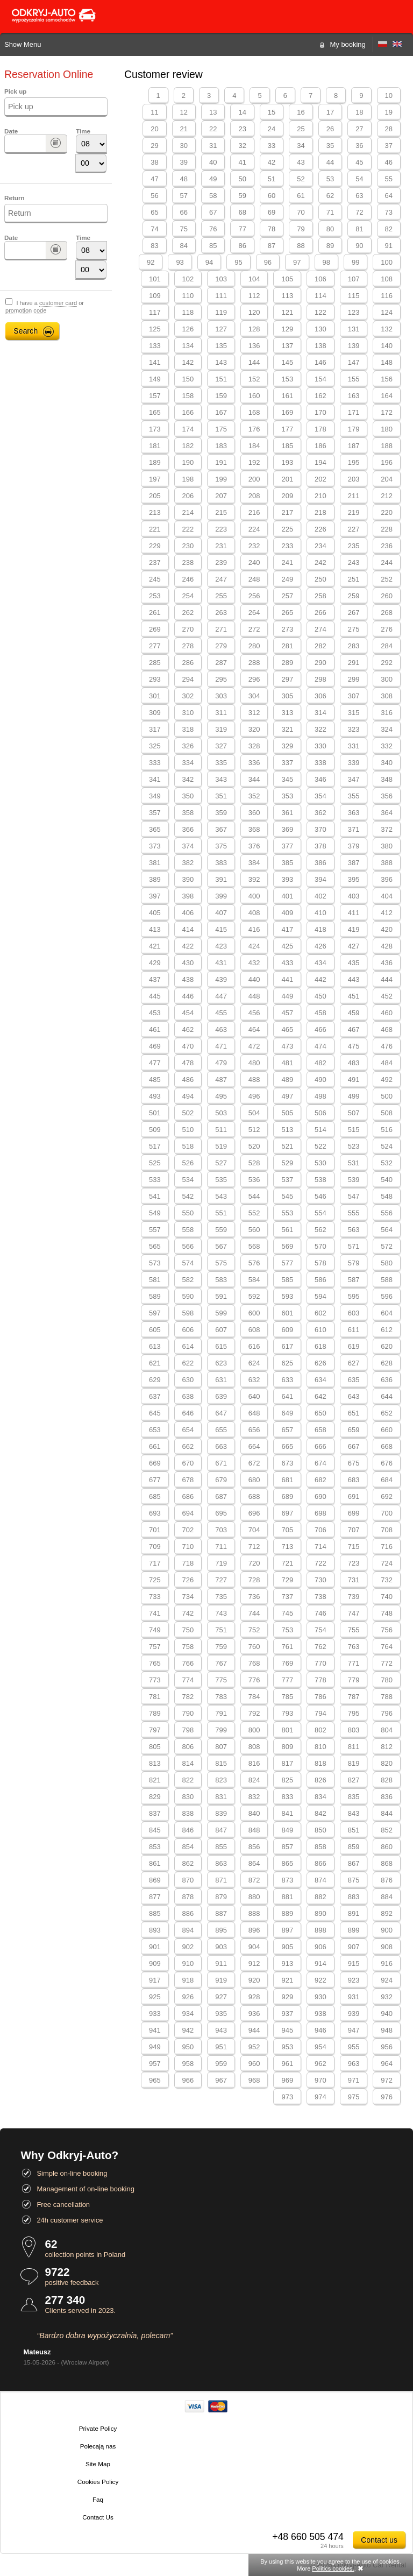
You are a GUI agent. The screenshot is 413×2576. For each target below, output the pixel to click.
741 (155, 1613)
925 (155, 1997)
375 (221, 846)
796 (387, 1713)
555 (354, 1213)
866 (320, 1863)
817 (287, 1763)
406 (188, 913)
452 (387, 996)
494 (188, 1096)
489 (287, 1079)
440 (254, 979)
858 (320, 1847)
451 (354, 996)
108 (387, 279)
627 (354, 1363)
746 (320, 1613)
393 (287, 879)
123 (354, 312)
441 (287, 979)
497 (287, 1096)
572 (387, 1246)
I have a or (44, 307)
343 (221, 779)
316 (387, 713)
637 (155, 1396)
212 (387, 496)
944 (254, 2030)
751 (221, 1630)
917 (155, 1980)
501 (155, 1113)
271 (221, 629)
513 (287, 1130)
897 (287, 1930)
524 (387, 1146)
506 (320, 1113)
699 (354, 1513)
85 (213, 246)
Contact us (379, 2540)
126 (188, 329)
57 (184, 196)
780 (387, 1680)
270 (188, 629)
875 (354, 1880)
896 (254, 1930)
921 (287, 1980)
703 (221, 1530)
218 (320, 512)
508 (387, 1113)
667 (354, 1446)
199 (221, 479)
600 (254, 1313)
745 (287, 1613)
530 (320, 1163)
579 (354, 1263)
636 (387, 1380)
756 (387, 1630)
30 (184, 145)
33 (271, 145)
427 (354, 946)
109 (155, 296)
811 (354, 1747)
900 (387, 1930)
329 (287, 746)
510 (188, 1130)
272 (254, 629)
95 (238, 262)
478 (188, 1063)
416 (254, 929)
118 (188, 312)
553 (287, 1213)
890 (320, 1913)
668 (387, 1446)
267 (354, 612)
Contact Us (97, 2517)
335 (221, 763)
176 (254, 429)
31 (213, 145)
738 (320, 1597)
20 (154, 129)
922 (320, 1980)
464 (254, 1029)
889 (287, 1913)
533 (155, 1180)
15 (271, 112)
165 (155, 412)
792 (254, 1713)
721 (287, 1563)
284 (387, 646)
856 (254, 1847)
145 (287, 362)
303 (221, 696)
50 (242, 179)
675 (354, 1463)
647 (221, 1413)
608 (254, 1330)
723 (354, 1563)
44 (330, 162)
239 (221, 562)
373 (155, 846)
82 (389, 229)
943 (221, 2030)
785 (287, 1697)
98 (326, 262)
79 (300, 229)
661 (155, 1446)
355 (354, 796)
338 (320, 763)
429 (155, 963)
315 (354, 713)
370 (320, 829)
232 (254, 546)
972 (387, 2080)
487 (221, 1079)
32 (242, 145)
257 (287, 596)
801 (287, 1730)
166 (188, 412)
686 (188, 1496)
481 (287, 1063)
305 (287, 696)
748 (387, 1613)
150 (188, 379)
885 (155, 1913)
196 (387, 462)
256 (254, 596)
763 (354, 1647)
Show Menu (22, 44)
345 (287, 779)
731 (354, 1580)
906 (320, 1947)
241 (287, 562)
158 (188, 396)
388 (387, 863)
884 (387, 1897)
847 (221, 1830)
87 (271, 246)
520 (254, 1146)
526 (188, 1163)
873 (287, 1880)
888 (254, 1913)
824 (254, 1780)
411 (354, 913)
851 (354, 1830)
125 (155, 329)
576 (254, 1263)
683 (354, 1480)
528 (254, 1163)
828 (387, 1780)
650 (320, 1413)
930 (320, 1997)
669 (155, 1463)
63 (359, 196)
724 (387, 1563)
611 (354, 1330)
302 (188, 696)
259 (354, 596)
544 (254, 1196)
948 (387, 2030)
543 (221, 1196)
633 (287, 1380)
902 (188, 1947)
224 (254, 529)
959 (221, 2064)
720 (254, 1563)
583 (221, 1280)
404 (387, 896)
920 (254, 1980)
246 (188, 579)
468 (387, 1029)
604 (387, 1313)
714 (320, 1546)
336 (254, 763)
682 (320, 1480)
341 (155, 779)
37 (389, 145)
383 (221, 863)
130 (320, 329)
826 (320, 1780)
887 (221, 1913)
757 (155, 1647)
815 (221, 1763)
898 (320, 1930)
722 (320, 1563)
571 (354, 1246)
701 (155, 1530)
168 (254, 412)
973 (287, 2097)
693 (155, 1513)
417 (287, 929)
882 (320, 1897)
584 (254, 1280)
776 (254, 1680)
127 (221, 329)
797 (155, 1730)
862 (188, 1863)
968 (254, 2080)
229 (155, 546)
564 (387, 1230)
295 (221, 679)
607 (221, 1330)
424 (254, 946)
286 (188, 663)
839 (221, 1813)
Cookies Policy (97, 2481)
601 (287, 1313)
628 (387, 1363)
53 (330, 179)
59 (242, 196)
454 (188, 1013)
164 (387, 396)
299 (354, 679)
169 (287, 412)
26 (330, 129)
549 (155, 1213)
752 (254, 1630)
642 (320, 1396)
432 (254, 963)
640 (254, 1396)
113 (287, 296)
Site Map (98, 2463)
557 (155, 1230)
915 (354, 1963)
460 (387, 1013)
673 (287, 1463)
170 (320, 412)
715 (354, 1546)
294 (188, 679)
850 (320, 1830)
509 (155, 1130)
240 (254, 562)
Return (14, 197)
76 (213, 229)
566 (188, 1246)
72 (359, 212)
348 (387, 779)
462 (188, 1029)
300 (387, 679)
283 (354, 646)
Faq (97, 2499)
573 (155, 1263)
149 (155, 379)
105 (287, 279)
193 (287, 462)
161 (287, 396)
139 (354, 346)
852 (387, 1830)
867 (354, 1863)
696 (254, 1513)
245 (155, 579)
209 (287, 496)
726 (188, 1580)
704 (254, 1530)
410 (320, 913)
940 (387, 2013)
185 (287, 446)
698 (320, 1513)
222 (188, 529)
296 (254, 679)
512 (254, 1130)
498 (320, 1096)
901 (155, 1947)
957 (155, 2064)
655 (221, 1430)
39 (184, 162)
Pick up (15, 91)
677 (155, 1480)
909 (155, 1963)
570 (320, 1246)
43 (300, 162)
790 (188, 1713)
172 (387, 412)
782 (188, 1697)
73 (389, 212)
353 (287, 796)
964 (387, 2064)
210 (320, 496)
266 (320, 612)
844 (387, 1813)
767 (221, 1663)
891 (354, 1913)
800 (254, 1730)
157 (155, 396)
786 (320, 1697)
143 (221, 362)
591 (221, 1296)
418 (320, 929)
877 (155, 1897)
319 (221, 729)
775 (221, 1680)
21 (184, 129)
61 (300, 196)
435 (354, 963)
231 (221, 546)
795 (354, 1713)
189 (155, 462)
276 (387, 629)
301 (155, 696)
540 (387, 1180)
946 (320, 2030)
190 (188, 462)
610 (320, 1330)
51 (271, 179)
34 (300, 145)
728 (254, 1580)
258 (320, 596)
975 (354, 2097)
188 (387, 446)
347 (354, 779)
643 (354, 1396)
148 (387, 362)
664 (254, 1446)
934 (188, 2013)
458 (320, 1013)
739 (354, 1597)
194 (320, 462)
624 (254, 1363)
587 (354, 1280)
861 (155, 1863)
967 (221, 2080)
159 (221, 396)
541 (155, 1196)
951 (221, 2047)
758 (188, 1647)
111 (221, 296)
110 (188, 296)
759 (221, 1647)
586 (320, 1280)
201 (287, 479)
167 (221, 412)
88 (300, 246)
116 (387, 296)
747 (354, 1613)
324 (387, 729)
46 (389, 162)
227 (354, 529)
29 (154, 145)
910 (188, 1963)
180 (387, 429)
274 (320, 629)
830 (188, 1797)
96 (268, 262)
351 (221, 796)
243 (354, 562)
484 (387, 1063)
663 (221, 1446)
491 (354, 1079)
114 (320, 296)
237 (155, 562)
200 (254, 479)
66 (184, 212)
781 (155, 1697)
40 (213, 162)
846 (188, 1830)
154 (320, 379)
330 (320, 746)
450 (320, 996)
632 (254, 1380)
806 (188, 1747)
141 (155, 362)
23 (242, 129)
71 (330, 212)
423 (221, 946)
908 (387, 1947)
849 (287, 1830)
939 (354, 2013)
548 (387, 1196)
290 (320, 663)
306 (320, 696)
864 (254, 1863)
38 (154, 162)
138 (320, 346)
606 (188, 1330)
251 (354, 579)
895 (221, 1930)
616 (254, 1346)
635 (354, 1380)
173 (155, 429)
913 (287, 1963)
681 (287, 1480)
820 (387, 1763)
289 (287, 663)
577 (287, 1263)
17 (330, 112)
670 (188, 1463)
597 (155, 1313)
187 (354, 446)
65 (154, 212)
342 (188, 779)
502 (188, 1113)
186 (320, 446)
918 (188, 1980)
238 (188, 562)
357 (155, 813)
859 (354, 1847)
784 (254, 1697)
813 (155, 1763)
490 (320, 1079)
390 (188, 879)
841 (287, 1813)
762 (320, 1647)
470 (188, 1046)
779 (354, 1680)
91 (389, 246)
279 (221, 646)
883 (354, 1897)
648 (254, 1413)
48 (184, 179)
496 (254, 1096)
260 (387, 596)
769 (287, 1663)
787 (354, 1697)
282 (320, 646)
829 (155, 1797)
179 (354, 429)
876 (387, 1880)
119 (221, 312)
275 (354, 629)
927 (221, 1997)
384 (254, 863)
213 (155, 512)
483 (354, 1063)
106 (320, 279)
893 (155, 1930)
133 (155, 346)
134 (188, 346)
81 (359, 229)
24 (271, 129)
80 (330, 229)
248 (254, 579)
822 (188, 1780)
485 (155, 1079)
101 (155, 279)
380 (387, 846)
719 (221, 1563)
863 (221, 1863)
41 (242, 162)
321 (287, 729)
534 (188, 1180)
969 (287, 2080)
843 (354, 1813)
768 (254, 1663)
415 (221, 929)
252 (387, 579)
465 (287, 1029)
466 (320, 1029)
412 (387, 913)
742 (188, 1613)
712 (254, 1546)
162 (320, 396)
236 (387, 546)
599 (221, 1313)
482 (320, 1063)
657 (287, 1430)
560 (254, 1230)
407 (221, 913)
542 (188, 1196)
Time (83, 131)
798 (188, 1730)
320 (254, 729)
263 (221, 612)
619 (354, 1346)
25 (300, 129)
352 (254, 796)
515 (354, 1130)
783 (221, 1697)
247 (221, 579)
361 (287, 813)
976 (387, 2097)
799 (221, 1730)
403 (354, 896)
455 (221, 1013)
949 (155, 2047)
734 (188, 1597)
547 (354, 1196)
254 (188, 596)
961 (287, 2064)
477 (155, 1063)
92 (150, 262)
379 (354, 846)
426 (320, 946)
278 (188, 646)
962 (320, 2064)
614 (188, 1346)
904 (254, 1947)
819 (354, 1763)
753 (287, 1630)
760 (254, 1647)
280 (254, 646)
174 (188, 429)
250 (320, 579)
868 (387, 1863)
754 (320, 1630)
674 (320, 1463)
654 (188, 1430)
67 (213, 212)
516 (387, 1130)
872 (254, 1880)
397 (155, 896)
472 (254, 1046)
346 (320, 779)
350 (188, 796)
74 (154, 229)
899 (354, 1930)
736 (254, 1597)
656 (254, 1430)
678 (188, 1480)
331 (354, 746)
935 (221, 2013)
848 (254, 1830)
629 (155, 1380)
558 (188, 1230)
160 (254, 396)
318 (188, 729)
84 (184, 246)
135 (221, 346)
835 (354, 1797)
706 (320, 1530)
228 (387, 529)
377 (287, 846)
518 (188, 1146)
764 (387, 1647)
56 (154, 196)
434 (320, 963)
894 (188, 1930)
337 (287, 763)
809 (287, 1747)
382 (188, 863)
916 (387, 1963)
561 (287, 1230)
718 (188, 1563)
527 (221, 1163)
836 (387, 1797)
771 (354, 1663)
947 (354, 2030)
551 (221, 1213)
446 (188, 996)
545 (287, 1196)
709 (155, 1546)
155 (354, 379)
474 (320, 1046)
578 (320, 1263)
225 (287, 529)
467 (354, 1029)
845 (155, 1830)
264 (254, 612)
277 (155, 646)
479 (221, 1063)
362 (320, 813)
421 (155, 946)
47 (154, 179)
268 (387, 612)
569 (287, 1246)
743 (221, 1613)
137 (287, 346)
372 (387, 829)
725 (155, 1580)
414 (188, 929)
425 (287, 946)
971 (354, 2080)
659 (354, 1430)
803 (354, 1730)
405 (155, 913)
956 (387, 2047)
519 (221, 1146)
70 (300, 212)
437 (155, 979)
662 (188, 1446)
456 (254, 1013)
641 (287, 1396)
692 (387, 1496)
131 (354, 329)
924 (387, 1980)
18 (359, 112)
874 (320, 1880)
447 (221, 996)
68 (242, 212)
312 (254, 713)
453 (155, 1013)
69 (271, 212)
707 (354, 1530)
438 (188, 979)
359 (221, 813)
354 (320, 796)
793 (287, 1713)
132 (387, 329)
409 (287, 913)
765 (155, 1663)
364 (387, 813)
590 (188, 1296)
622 (188, 1363)
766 (188, 1663)
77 (242, 229)
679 (221, 1480)
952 (254, 2047)
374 (188, 846)
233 (287, 546)
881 (287, 1897)
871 (221, 1880)
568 (254, 1246)
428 (387, 946)
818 (320, 1763)
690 (320, 1496)
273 (287, 629)
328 (254, 746)
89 (330, 246)
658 (320, 1430)
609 (287, 1330)
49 (213, 179)
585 (287, 1280)
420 (387, 929)
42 (271, 162)
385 (287, 863)
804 (387, 1730)
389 (155, 879)
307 (354, 696)
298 (320, 679)
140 (387, 346)
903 (221, 1947)
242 (320, 562)
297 (287, 679)
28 (389, 129)
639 (221, 1396)
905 (287, 1947)
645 (155, 1413)
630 (188, 1380)
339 (354, 763)
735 (221, 1597)
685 (155, 1496)
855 (221, 1847)
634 (320, 1380)
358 (188, 813)
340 (387, 763)
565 (155, 1246)
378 (320, 846)
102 (188, 279)
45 (359, 162)
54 (359, 179)
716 (387, 1546)
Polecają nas (98, 2446)
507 (354, 1113)
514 (320, 1130)
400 (254, 896)
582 (188, 1280)
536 (254, 1180)
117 (155, 312)
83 (154, 246)
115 (354, 296)
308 (387, 696)
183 (221, 446)
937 (287, 2013)
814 (188, 1763)
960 (254, 2064)
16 (300, 112)
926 (188, 1997)
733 (155, 1597)
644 (387, 1396)
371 (354, 829)
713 (287, 1546)
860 (387, 1847)
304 (254, 696)
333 (155, 763)
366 (188, 829)
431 (221, 963)
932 (387, 1997)
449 (287, 996)
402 (320, 896)
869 (155, 1880)
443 (354, 979)
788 (387, 1697)
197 (155, 479)
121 (287, 312)
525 (155, 1163)
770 (320, 1663)
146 (320, 362)
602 (320, 1313)
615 (221, 1346)
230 (188, 546)
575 (221, 1263)
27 (359, 129)
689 (287, 1496)
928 (254, 1997)
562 (320, 1230)
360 (254, 813)
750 (188, 1630)
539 (354, 1180)
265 (287, 612)
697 (287, 1513)
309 (155, 713)
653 (155, 1430)
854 (188, 1847)
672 (254, 1463)
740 (387, 1597)
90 (359, 246)
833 (287, 1797)
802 (320, 1730)
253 (155, 596)
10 (389, 95)
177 (287, 429)
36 (359, 145)
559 (221, 1230)
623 (221, 1363)
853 (155, 1847)
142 (188, 362)
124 (387, 312)
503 (221, 1113)
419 (354, 929)
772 (387, 1663)
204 (387, 479)
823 (221, 1780)
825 (287, 1780)
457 (287, 1013)
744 (254, 1613)
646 (188, 1413)
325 (155, 746)
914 (320, 1963)
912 (254, 1963)
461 (155, 1029)
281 (287, 646)
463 (221, 1029)
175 (221, 429)
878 (188, 1897)
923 (354, 1980)
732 (387, 1580)
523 (354, 1146)
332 (387, 746)
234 (320, 546)
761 (287, 1647)
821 (155, 1780)
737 (287, 1597)
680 (254, 1480)
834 (320, 1797)
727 (221, 1580)
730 (320, 1580)
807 (221, 1747)
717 (155, 1563)
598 (188, 1313)
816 (254, 1763)
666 (320, 1446)
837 (155, 1813)
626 (320, 1363)
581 (155, 1280)
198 (188, 479)
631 (221, 1380)
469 (155, 1046)
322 (320, 729)
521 (287, 1146)
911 (221, 1963)
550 (188, 1213)
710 (188, 1546)
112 (254, 296)
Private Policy (98, 2428)
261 (155, 612)
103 (221, 279)
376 (254, 846)
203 (354, 479)
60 (271, 196)
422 (188, 946)
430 (188, 963)
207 (221, 496)
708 (387, 1530)
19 (389, 112)
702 (188, 1530)
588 (387, 1280)
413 (155, 929)
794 (320, 1713)
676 (387, 1463)
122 (320, 312)
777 (287, 1680)
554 (320, 1213)
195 (354, 462)
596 (387, 1296)
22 (213, 129)
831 (221, 1797)
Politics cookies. (333, 2568)
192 (254, 462)
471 (221, 1046)
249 (287, 579)
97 (297, 262)
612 (387, 1330)
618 (320, 1346)
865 (287, 1863)
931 (354, 1997)
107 (354, 279)
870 (188, 1880)
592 (254, 1296)
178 (320, 429)
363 (354, 813)
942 (188, 2030)
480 (254, 1063)
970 (320, 2080)
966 (188, 2080)
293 (155, 679)
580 (387, 1263)
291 (354, 663)
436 (387, 963)
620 (387, 1346)
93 (179, 262)
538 (320, 1180)
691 (354, 1496)
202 (320, 479)
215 (221, 512)
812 (387, 1747)
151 (221, 379)
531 (354, 1163)
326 (188, 746)
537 (287, 1180)
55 (389, 179)
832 (254, 1797)
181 (155, 446)
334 (188, 763)
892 (387, 1913)
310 (188, 713)
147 (354, 362)
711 (221, 1546)
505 (287, 1113)
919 (221, 1980)
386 (320, 863)
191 (221, 462)
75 (184, 229)
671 (221, 1463)
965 (155, 2080)
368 (254, 829)
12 (184, 112)
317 (155, 729)
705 (287, 1530)
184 (254, 446)
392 (254, 879)
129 (287, 329)
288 (254, 663)
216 (254, 512)
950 (188, 2047)
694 (188, 1513)
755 (354, 1630)
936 (254, 2013)
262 (188, 612)
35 (330, 145)
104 (254, 279)
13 (213, 112)
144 (254, 362)
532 (387, 1163)
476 (387, 1046)
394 (320, 879)
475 (354, 1046)
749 (155, 1630)
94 (209, 262)
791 (221, 1713)
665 (287, 1446)
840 (254, 1813)
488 (254, 1079)
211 (354, 496)
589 (155, 1296)
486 (188, 1079)
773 (155, 1680)
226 (320, 529)
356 (387, 796)
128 (254, 329)
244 (387, 562)
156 (387, 379)
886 (188, 1913)
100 (387, 262)
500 (387, 1096)
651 (354, 1413)
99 (355, 262)
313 (287, 713)
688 (254, 1496)
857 (287, 1847)
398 (188, 896)
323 (354, 729)
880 (254, 1897)
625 (287, 1363)
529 (287, 1163)
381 (155, 863)
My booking (348, 44)
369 (287, 829)
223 (221, 529)
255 (221, 596)
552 (254, 1213)
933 (155, 2013)
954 (320, 2047)
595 (354, 1296)
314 (320, 713)
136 (254, 346)
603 (354, 1313)
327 (221, 746)
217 (287, 512)
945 (287, 2030)
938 (320, 2013)
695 (221, 1513)
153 (287, 379)
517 (155, 1146)
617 (287, 1346)
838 (188, 1813)
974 (320, 2097)
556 (387, 1213)
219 (354, 512)
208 (254, 496)
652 (387, 1413)
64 (389, 196)
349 (155, 796)
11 (154, 112)
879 (221, 1897)
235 (354, 546)
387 (354, 863)
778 (320, 1680)
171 (354, 412)
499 (354, 1096)
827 (354, 1780)
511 (221, 1130)
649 (287, 1413)
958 (188, 2064)
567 (221, 1246)
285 (155, 663)
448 (254, 996)
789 (155, 1713)
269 (155, 629)
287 (221, 663)
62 (330, 196)
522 (320, 1146)
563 (354, 1230)
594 (320, 1296)
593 (287, 1296)
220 (387, 512)
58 (213, 196)
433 (287, 963)
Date (11, 131)
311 (221, 713)
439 (221, 979)
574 (188, 1263)
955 (354, 2047)
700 (387, 1513)
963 (354, 2064)
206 (188, 496)
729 (287, 1580)
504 (254, 1113)
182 (188, 446)
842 (320, 1813)
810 (320, 1747)
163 (354, 396)
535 (221, 1180)
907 (354, 1947)
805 (155, 1747)
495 (221, 1096)
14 (242, 112)
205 (155, 496)
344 (254, 779)
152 (254, 379)
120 (254, 312)
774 (188, 1680)
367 (221, 829)
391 (221, 879)
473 (287, 1046)
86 (242, 246)
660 (387, 1430)
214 (188, 512)
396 (387, 879)
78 (271, 229)
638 (188, 1396)
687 (221, 1496)
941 (155, 2030)
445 (155, 996)
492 (387, 1079)
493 (155, 1096)
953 (287, 2047)
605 (155, 1330)
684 (387, 1480)
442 (320, 979)
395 (354, 879)
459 (354, 1013)
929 (287, 1997)
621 (155, 1363)
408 (254, 913)
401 (287, 896)
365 (155, 829)
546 (320, 1196)
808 (254, 1747)
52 (300, 179)
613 (155, 1346)
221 (155, 529)
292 (387, 663)
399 (221, 896)
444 (387, 979)
